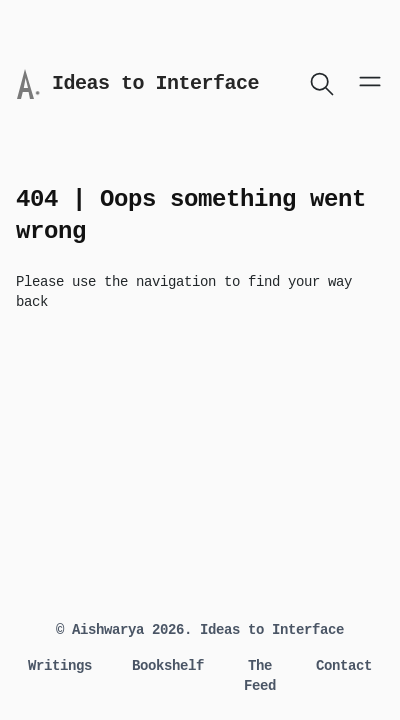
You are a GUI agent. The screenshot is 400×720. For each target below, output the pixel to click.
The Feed (260, 676)
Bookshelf (168, 666)
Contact (344, 666)
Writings (60, 666)
